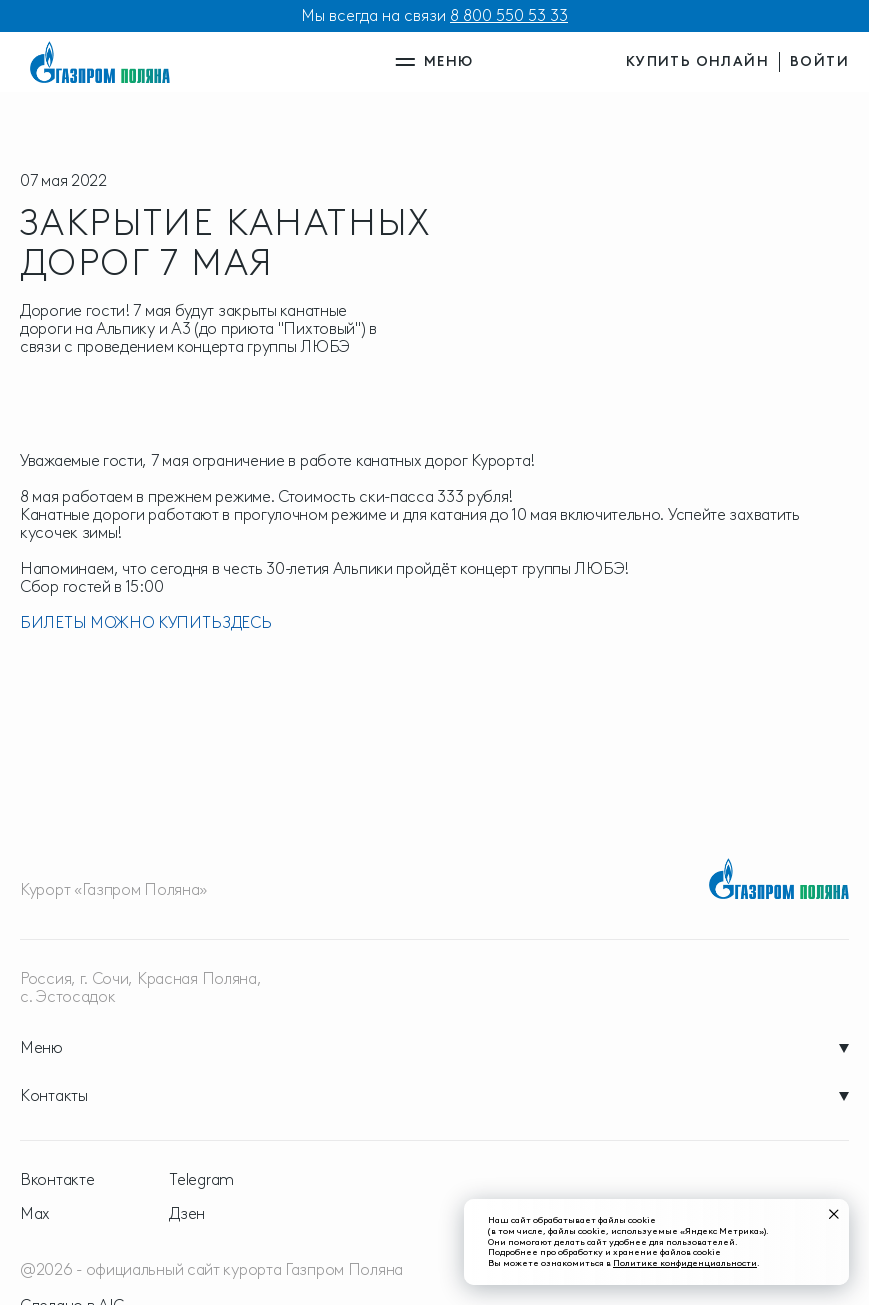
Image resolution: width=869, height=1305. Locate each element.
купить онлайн (697, 61)
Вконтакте (57, 1180)
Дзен (187, 1214)
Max (35, 1214)
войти (819, 61)
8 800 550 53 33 (509, 15)
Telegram (201, 1180)
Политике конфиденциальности (685, 1262)
